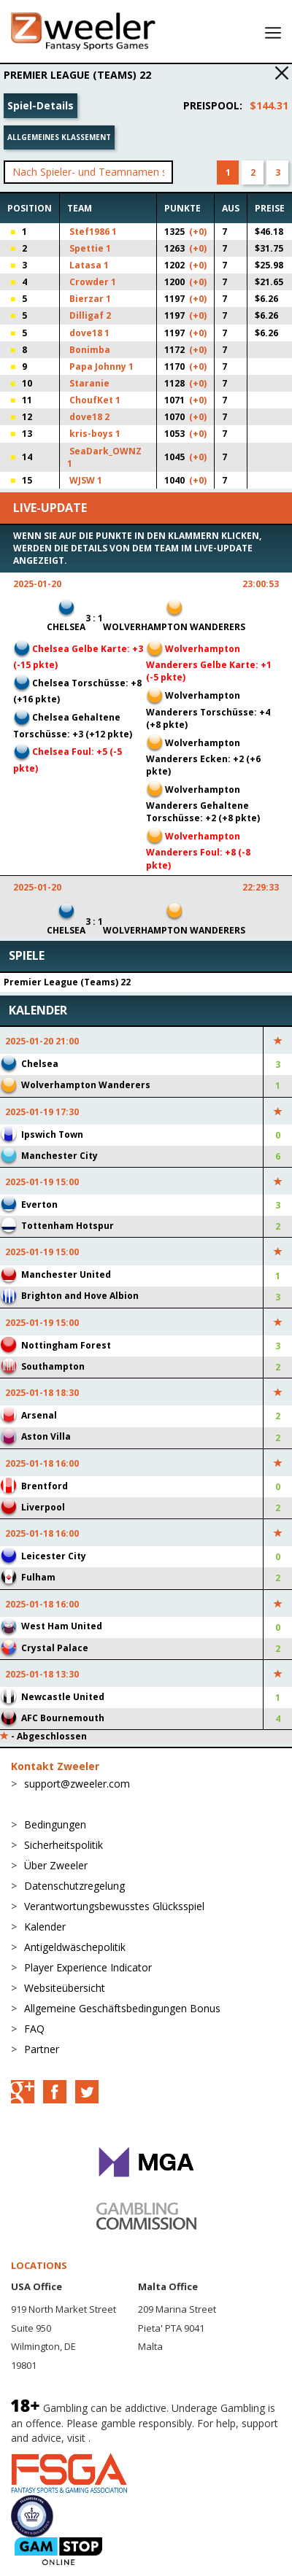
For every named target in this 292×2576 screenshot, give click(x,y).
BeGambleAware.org (142, 2438)
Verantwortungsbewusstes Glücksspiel (114, 1906)
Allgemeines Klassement (59, 137)
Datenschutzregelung (74, 1886)
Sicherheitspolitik (63, 1845)
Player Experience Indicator (88, 1967)
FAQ (34, 2029)
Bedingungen (55, 1824)
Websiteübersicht (64, 1988)
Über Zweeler (56, 1865)
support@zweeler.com (77, 1784)
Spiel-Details (40, 105)
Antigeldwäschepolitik (75, 1947)
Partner (41, 2049)
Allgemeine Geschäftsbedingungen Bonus (122, 2008)
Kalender (45, 1926)
